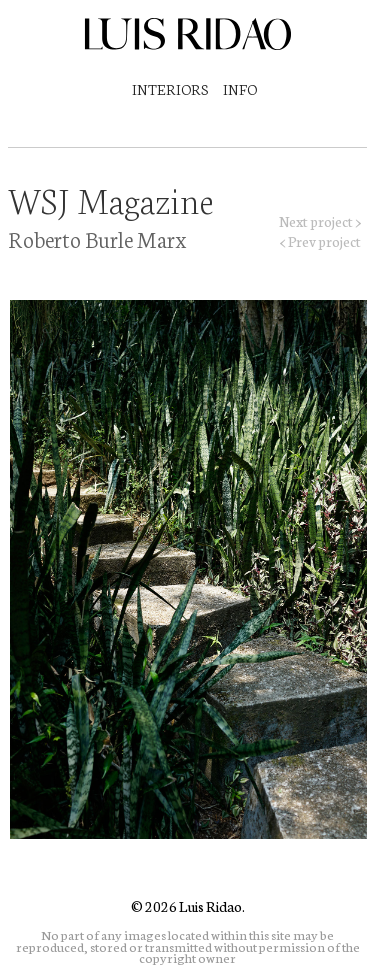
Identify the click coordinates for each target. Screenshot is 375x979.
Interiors (170, 89)
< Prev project (320, 241)
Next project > (320, 221)
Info (240, 89)
